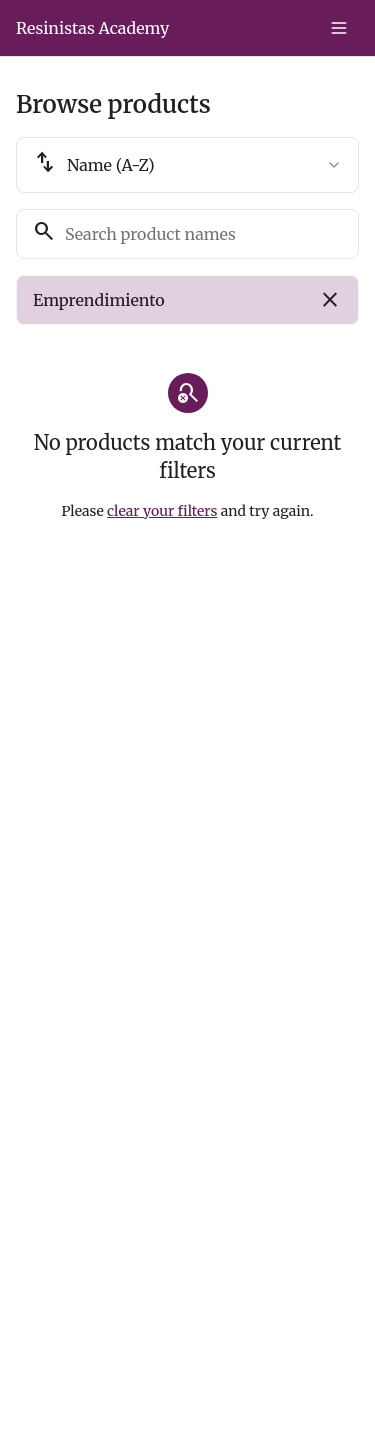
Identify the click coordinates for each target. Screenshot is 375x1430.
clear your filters (162, 511)
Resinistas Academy (92, 28)
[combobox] (187, 165)
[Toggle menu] (339, 28)
